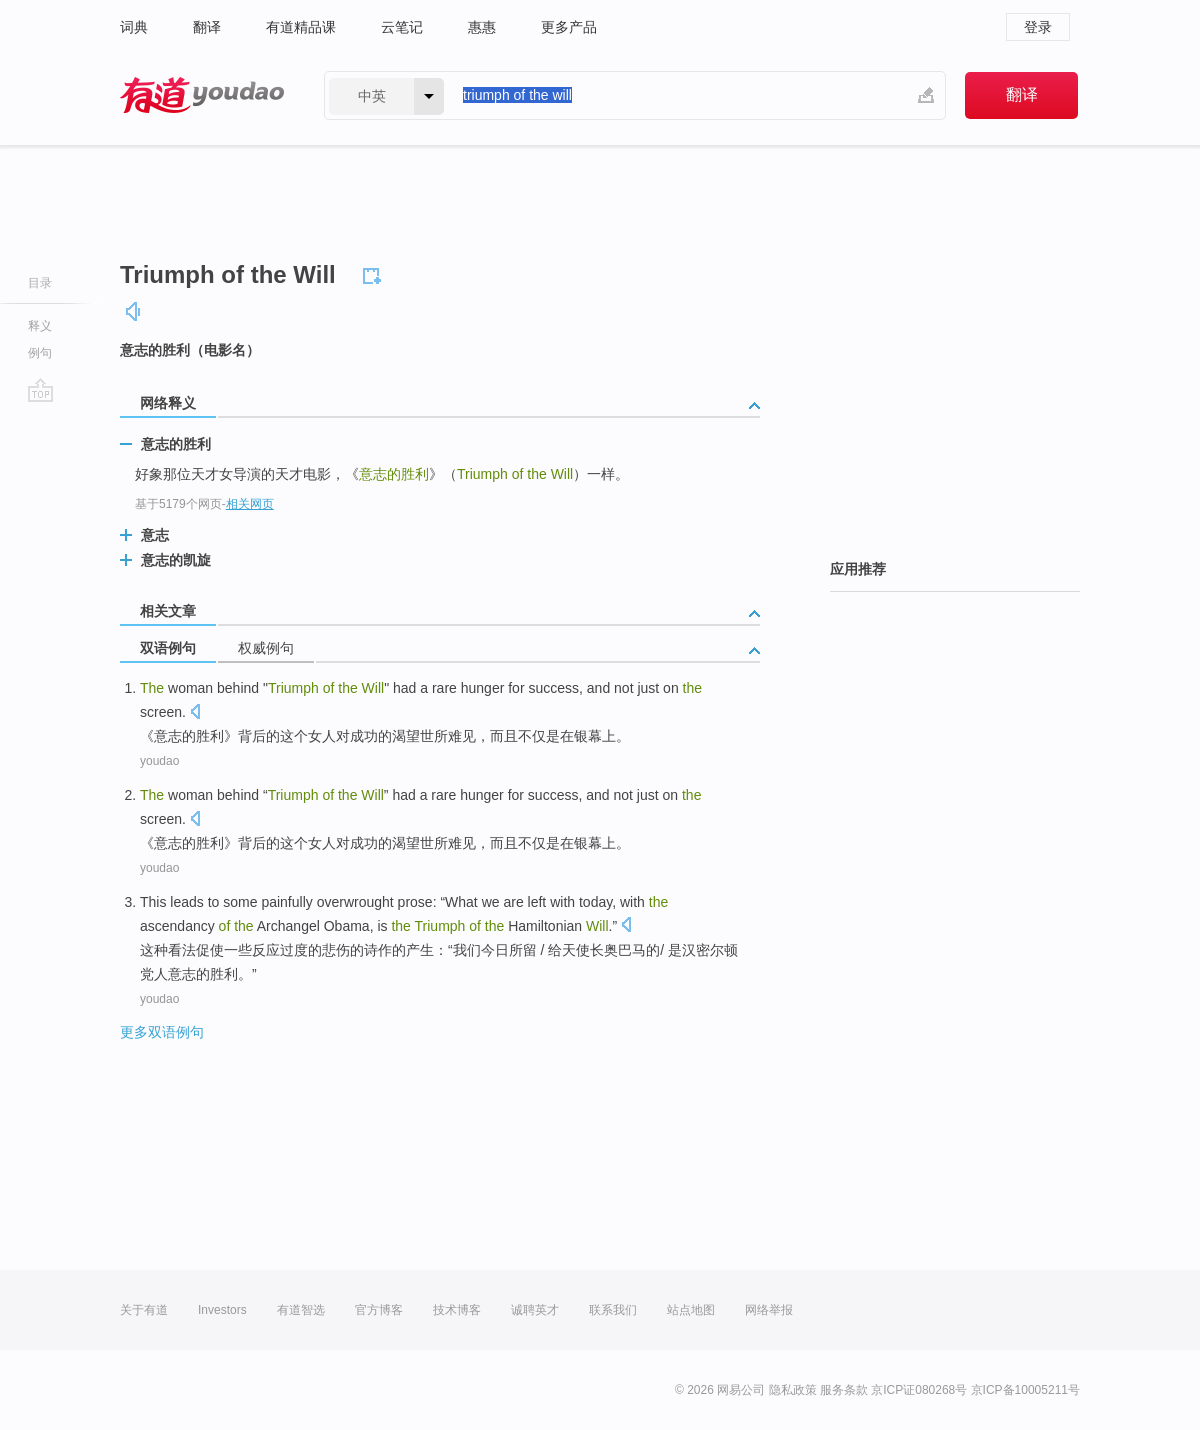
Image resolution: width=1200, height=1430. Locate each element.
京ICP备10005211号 (1025, 1390)
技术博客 (457, 1310)
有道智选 (301, 1310)
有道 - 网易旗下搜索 (202, 95)
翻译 (207, 27)
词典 (134, 27)
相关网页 (250, 504)
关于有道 (144, 1310)
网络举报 (769, 1310)
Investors (222, 1310)
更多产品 (569, 27)
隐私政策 (793, 1390)
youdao (159, 761)
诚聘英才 (535, 1310)
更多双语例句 (162, 1032)
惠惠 (482, 27)
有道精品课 (301, 27)
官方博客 (379, 1310)
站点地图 (691, 1310)
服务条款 (844, 1390)
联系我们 (613, 1310)
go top (40, 390)
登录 (1038, 27)
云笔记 (402, 27)
